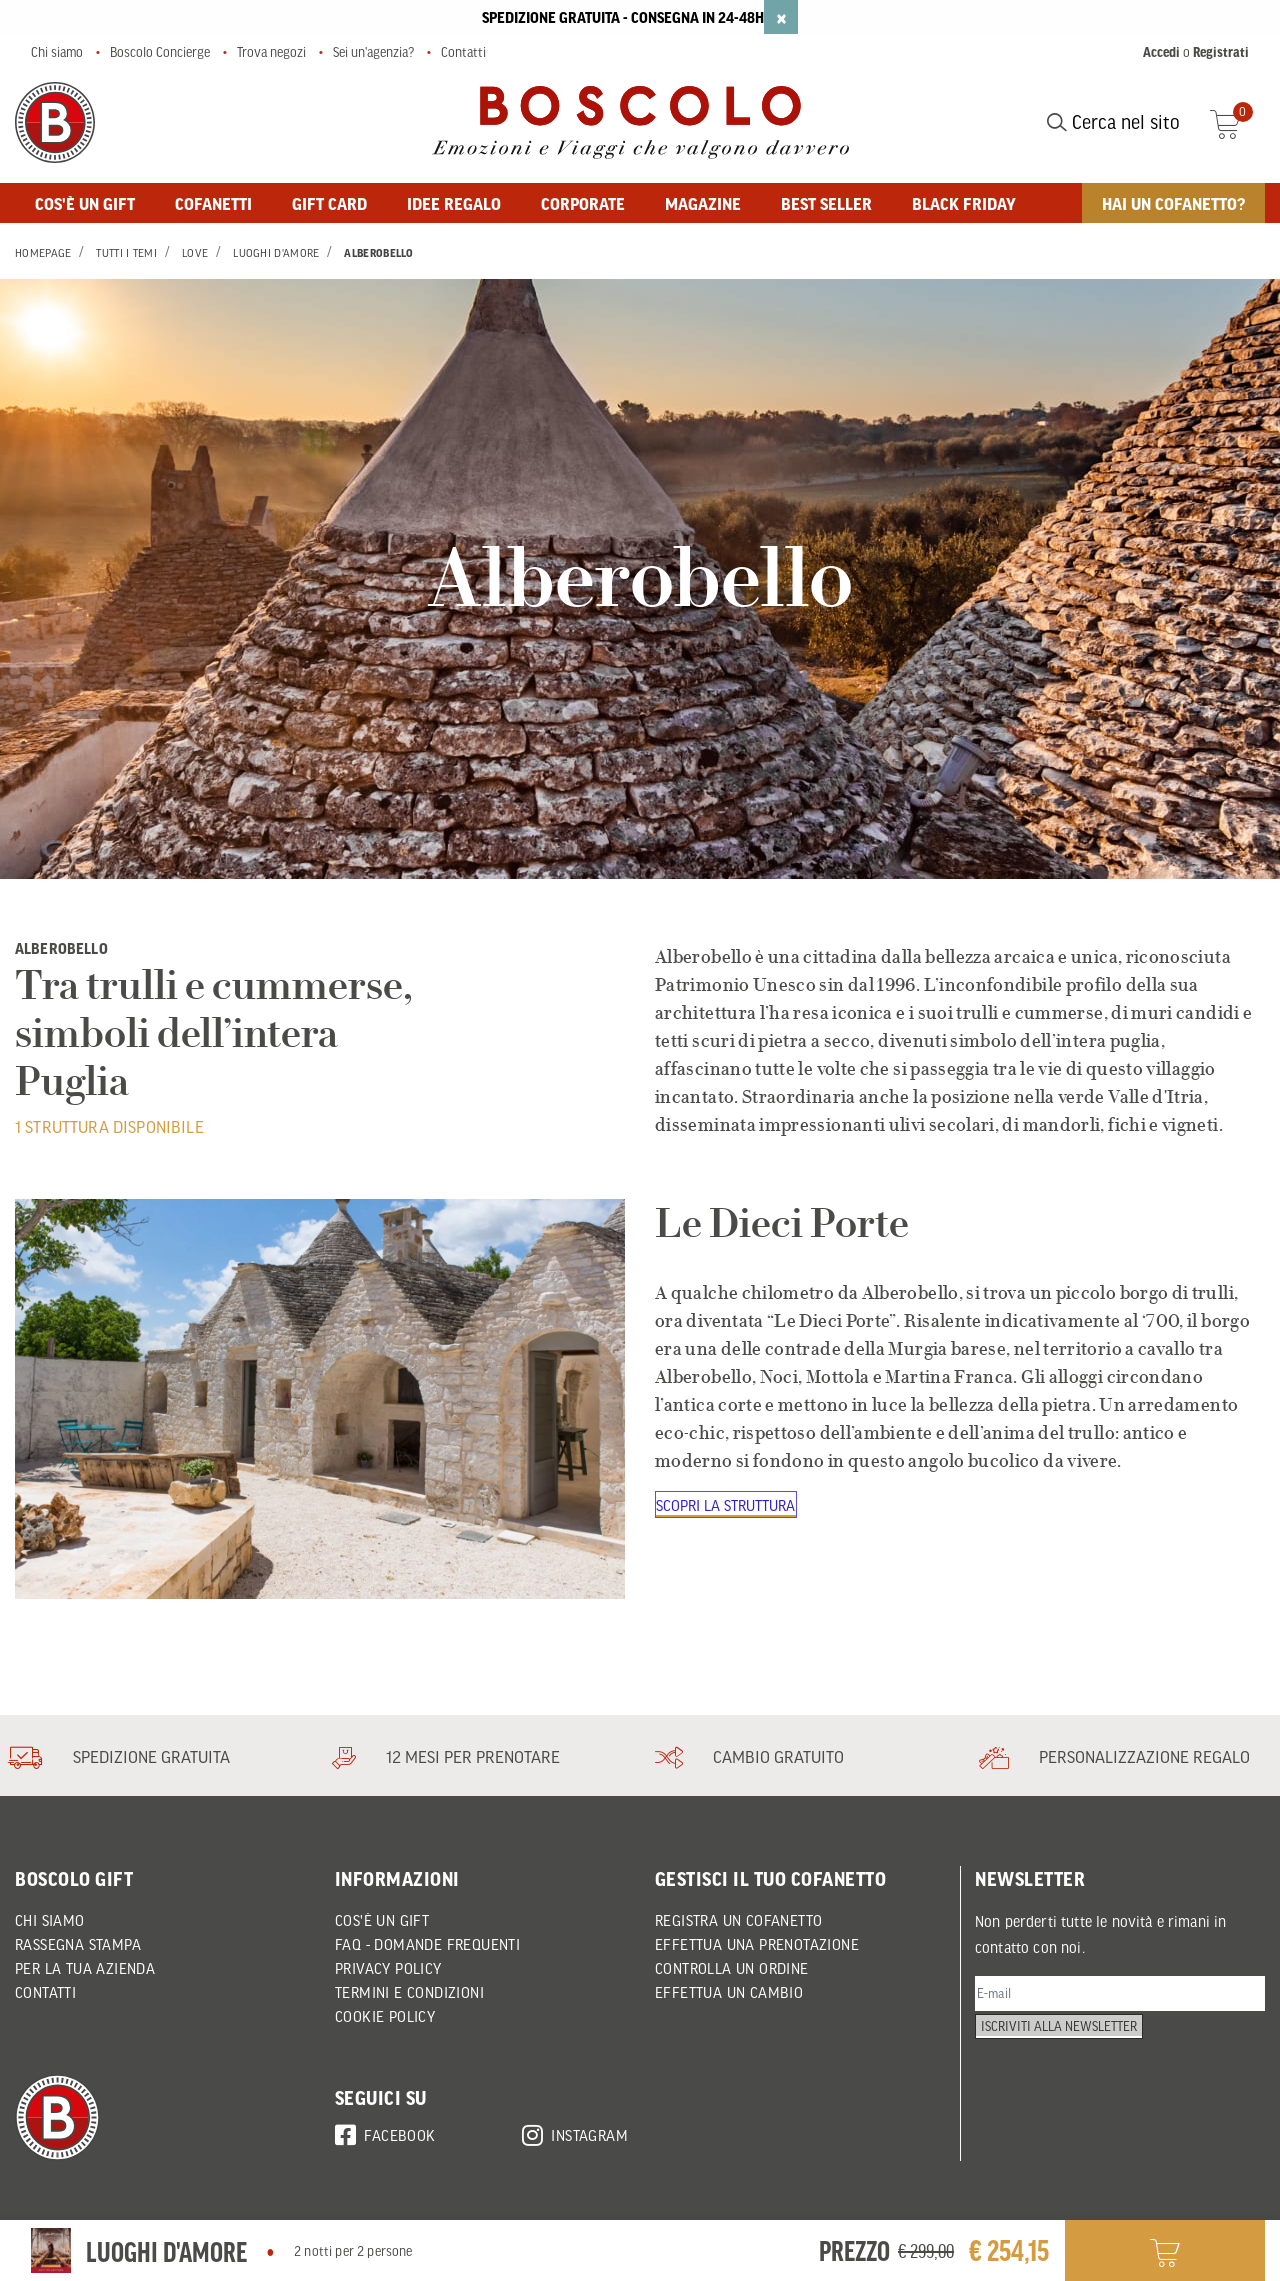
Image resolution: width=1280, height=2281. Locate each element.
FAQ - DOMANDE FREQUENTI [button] (427, 1944)
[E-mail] (1120, 1996)
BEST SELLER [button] (826, 203)
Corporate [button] (583, 203)
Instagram (575, 2132)
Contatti (463, 52)
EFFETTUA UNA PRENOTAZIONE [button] (757, 1944)
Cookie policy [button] (385, 2016)
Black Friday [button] (964, 203)
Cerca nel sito (1113, 122)
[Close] (781, 17)
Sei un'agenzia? (373, 52)
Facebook (385, 2132)
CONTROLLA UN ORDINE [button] (732, 1968)
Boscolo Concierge (160, 52)
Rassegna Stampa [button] (78, 1944)
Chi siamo (57, 52)
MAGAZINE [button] (703, 203)
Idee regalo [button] (454, 203)
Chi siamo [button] (50, 1920)
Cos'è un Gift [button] (382, 1920)
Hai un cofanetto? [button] (1173, 203)
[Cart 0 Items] (1237, 122)
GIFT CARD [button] (329, 203)
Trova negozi (271, 52)
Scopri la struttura (728, 1506)
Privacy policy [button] (388, 1968)
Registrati (1221, 52)
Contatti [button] (45, 1992)
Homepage (43, 253)
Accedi (1161, 52)
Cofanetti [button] (213, 203)
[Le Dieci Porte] (320, 1399)
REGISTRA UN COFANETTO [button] (738, 1920)
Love (195, 253)
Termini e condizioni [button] (409, 1992)
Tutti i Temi (126, 253)
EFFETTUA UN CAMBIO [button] (729, 1992)
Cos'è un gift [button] (85, 203)
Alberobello (378, 253)
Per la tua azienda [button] (85, 1968)
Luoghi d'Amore (276, 253)
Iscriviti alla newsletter (1067, 2047)
